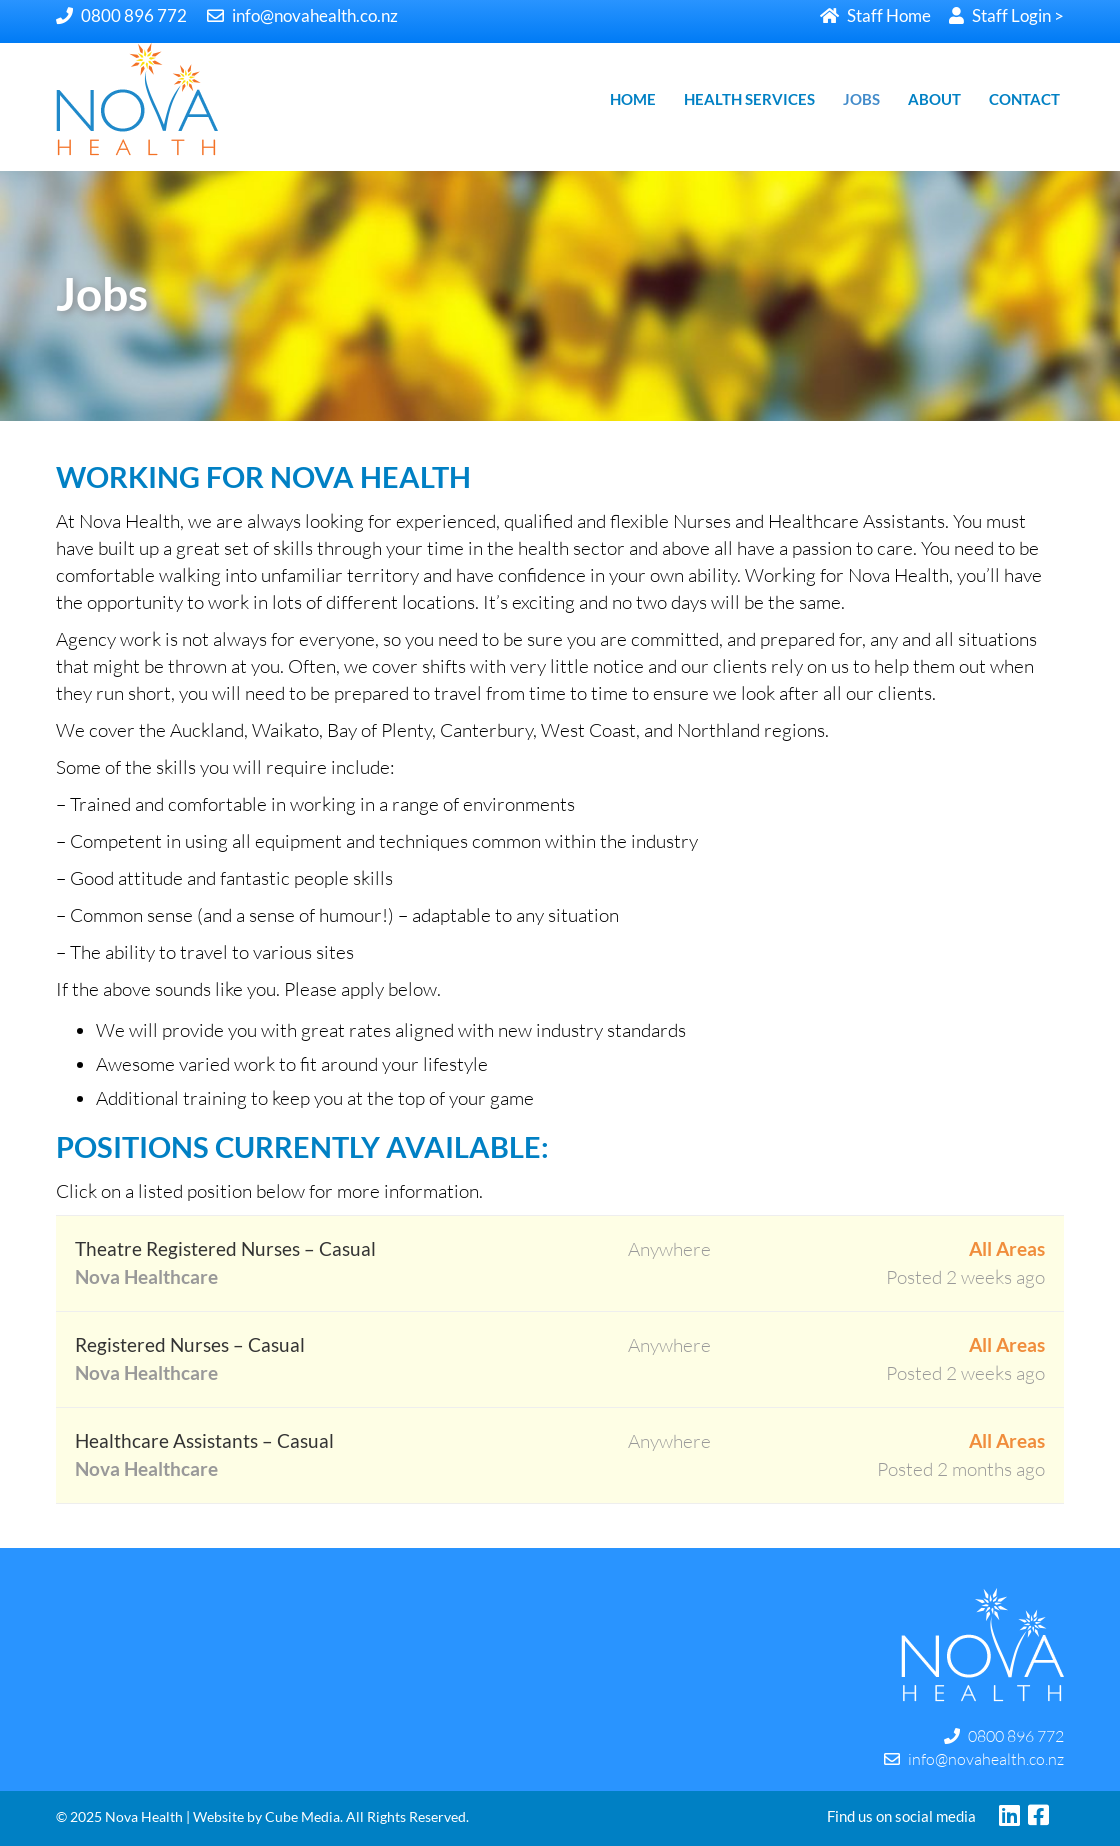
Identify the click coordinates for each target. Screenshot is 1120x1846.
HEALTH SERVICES (749, 99)
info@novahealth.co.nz (302, 15)
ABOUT (934, 99)
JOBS (861, 99)
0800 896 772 (121, 15)
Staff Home (875, 15)
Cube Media (302, 1816)
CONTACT (1024, 99)
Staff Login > (1006, 15)
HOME (633, 99)
